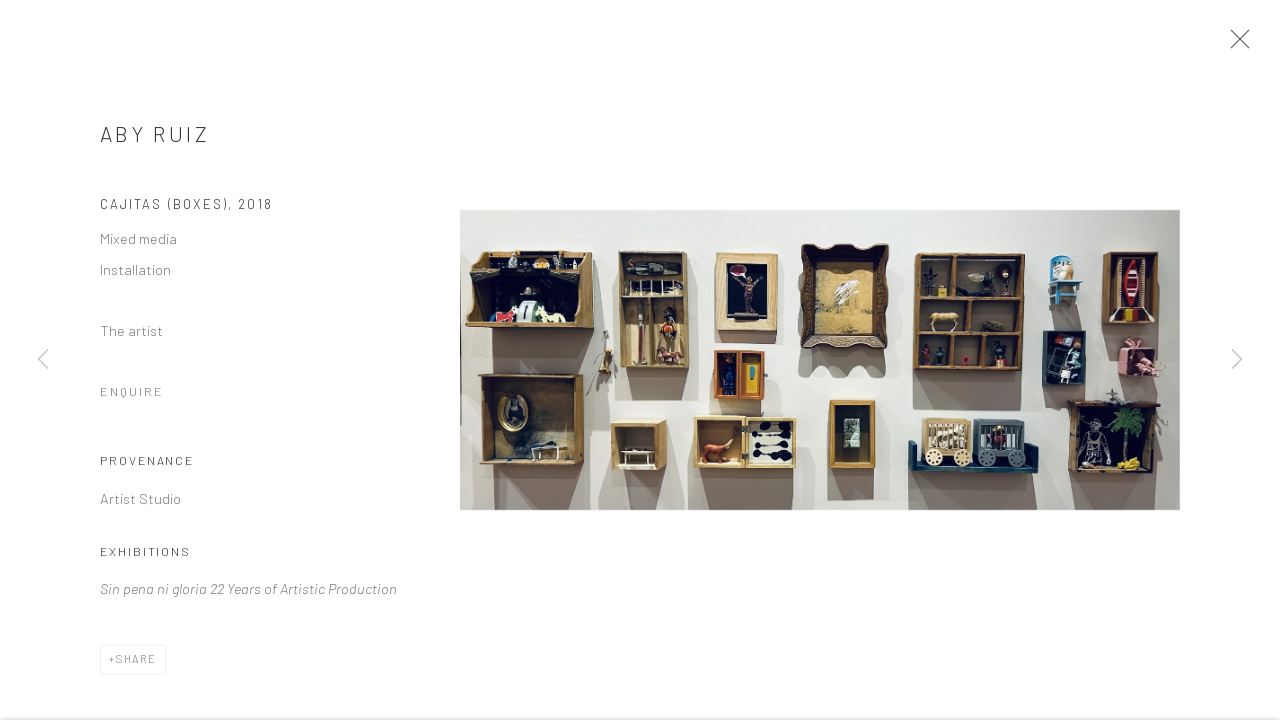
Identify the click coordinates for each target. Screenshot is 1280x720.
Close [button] (1242, 45)
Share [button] (136, 665)
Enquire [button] (132, 398)
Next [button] (1237, 360)
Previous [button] (43, 360)
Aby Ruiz (155, 140)
